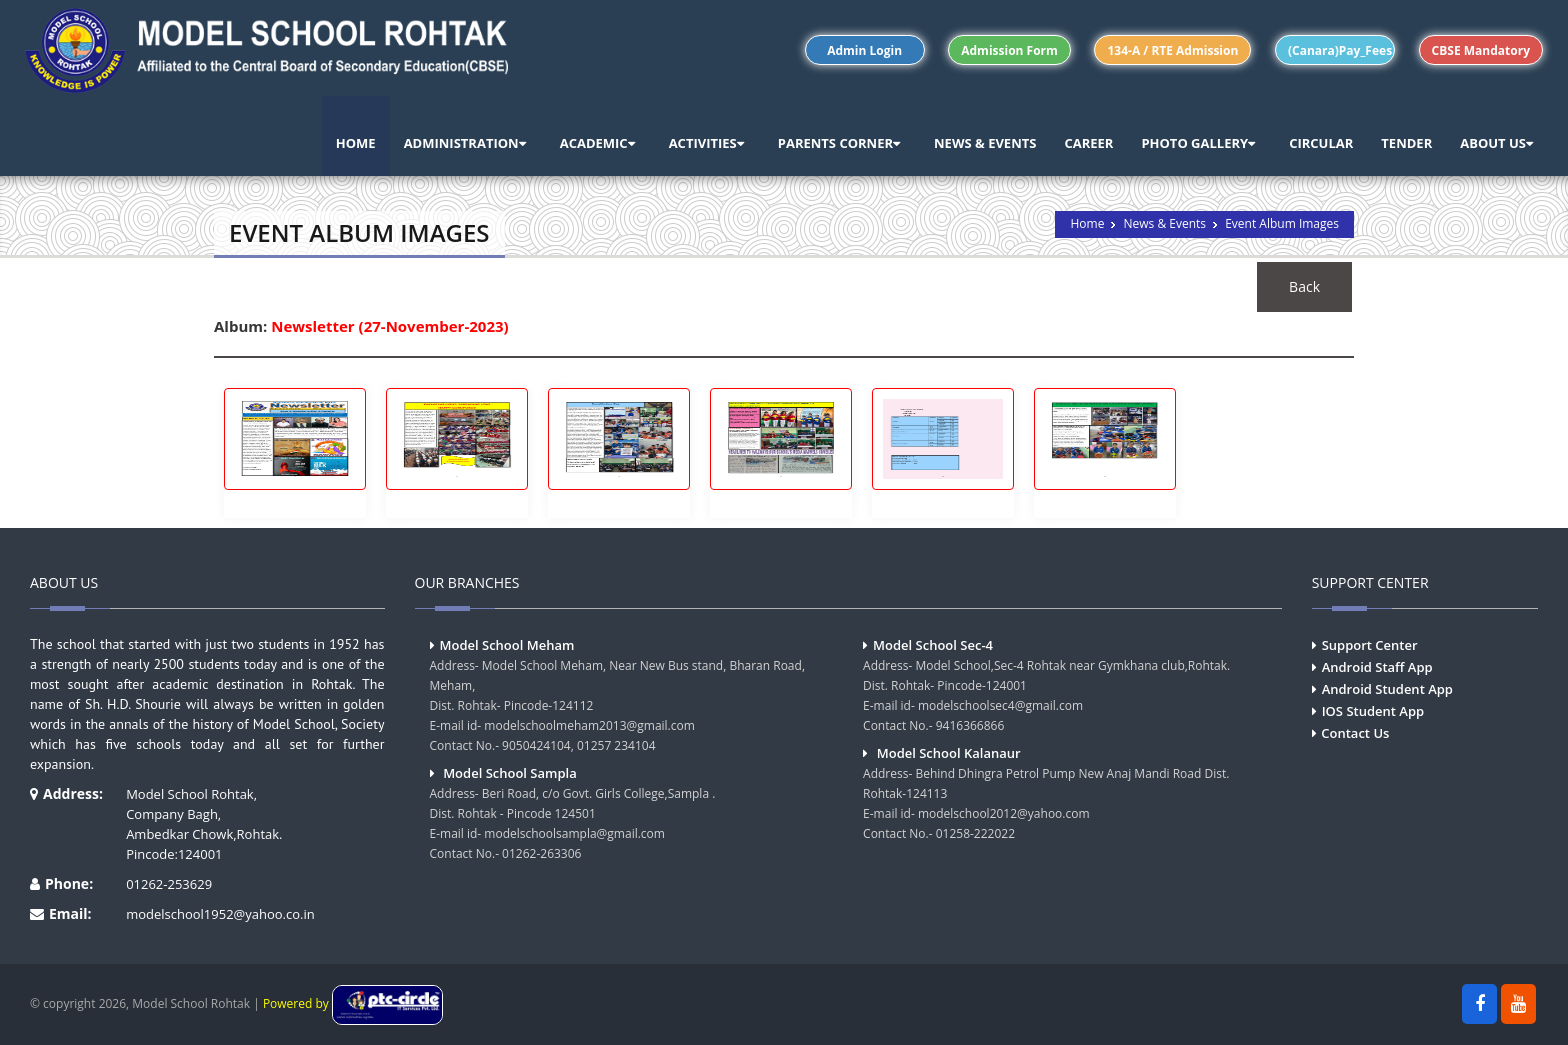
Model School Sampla (510, 773)
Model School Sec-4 (933, 645)
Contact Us (1355, 733)
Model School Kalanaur (949, 753)
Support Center (1370, 645)
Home (1087, 223)
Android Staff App (1377, 667)
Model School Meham (507, 645)
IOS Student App (1373, 711)
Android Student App (1387, 689)
